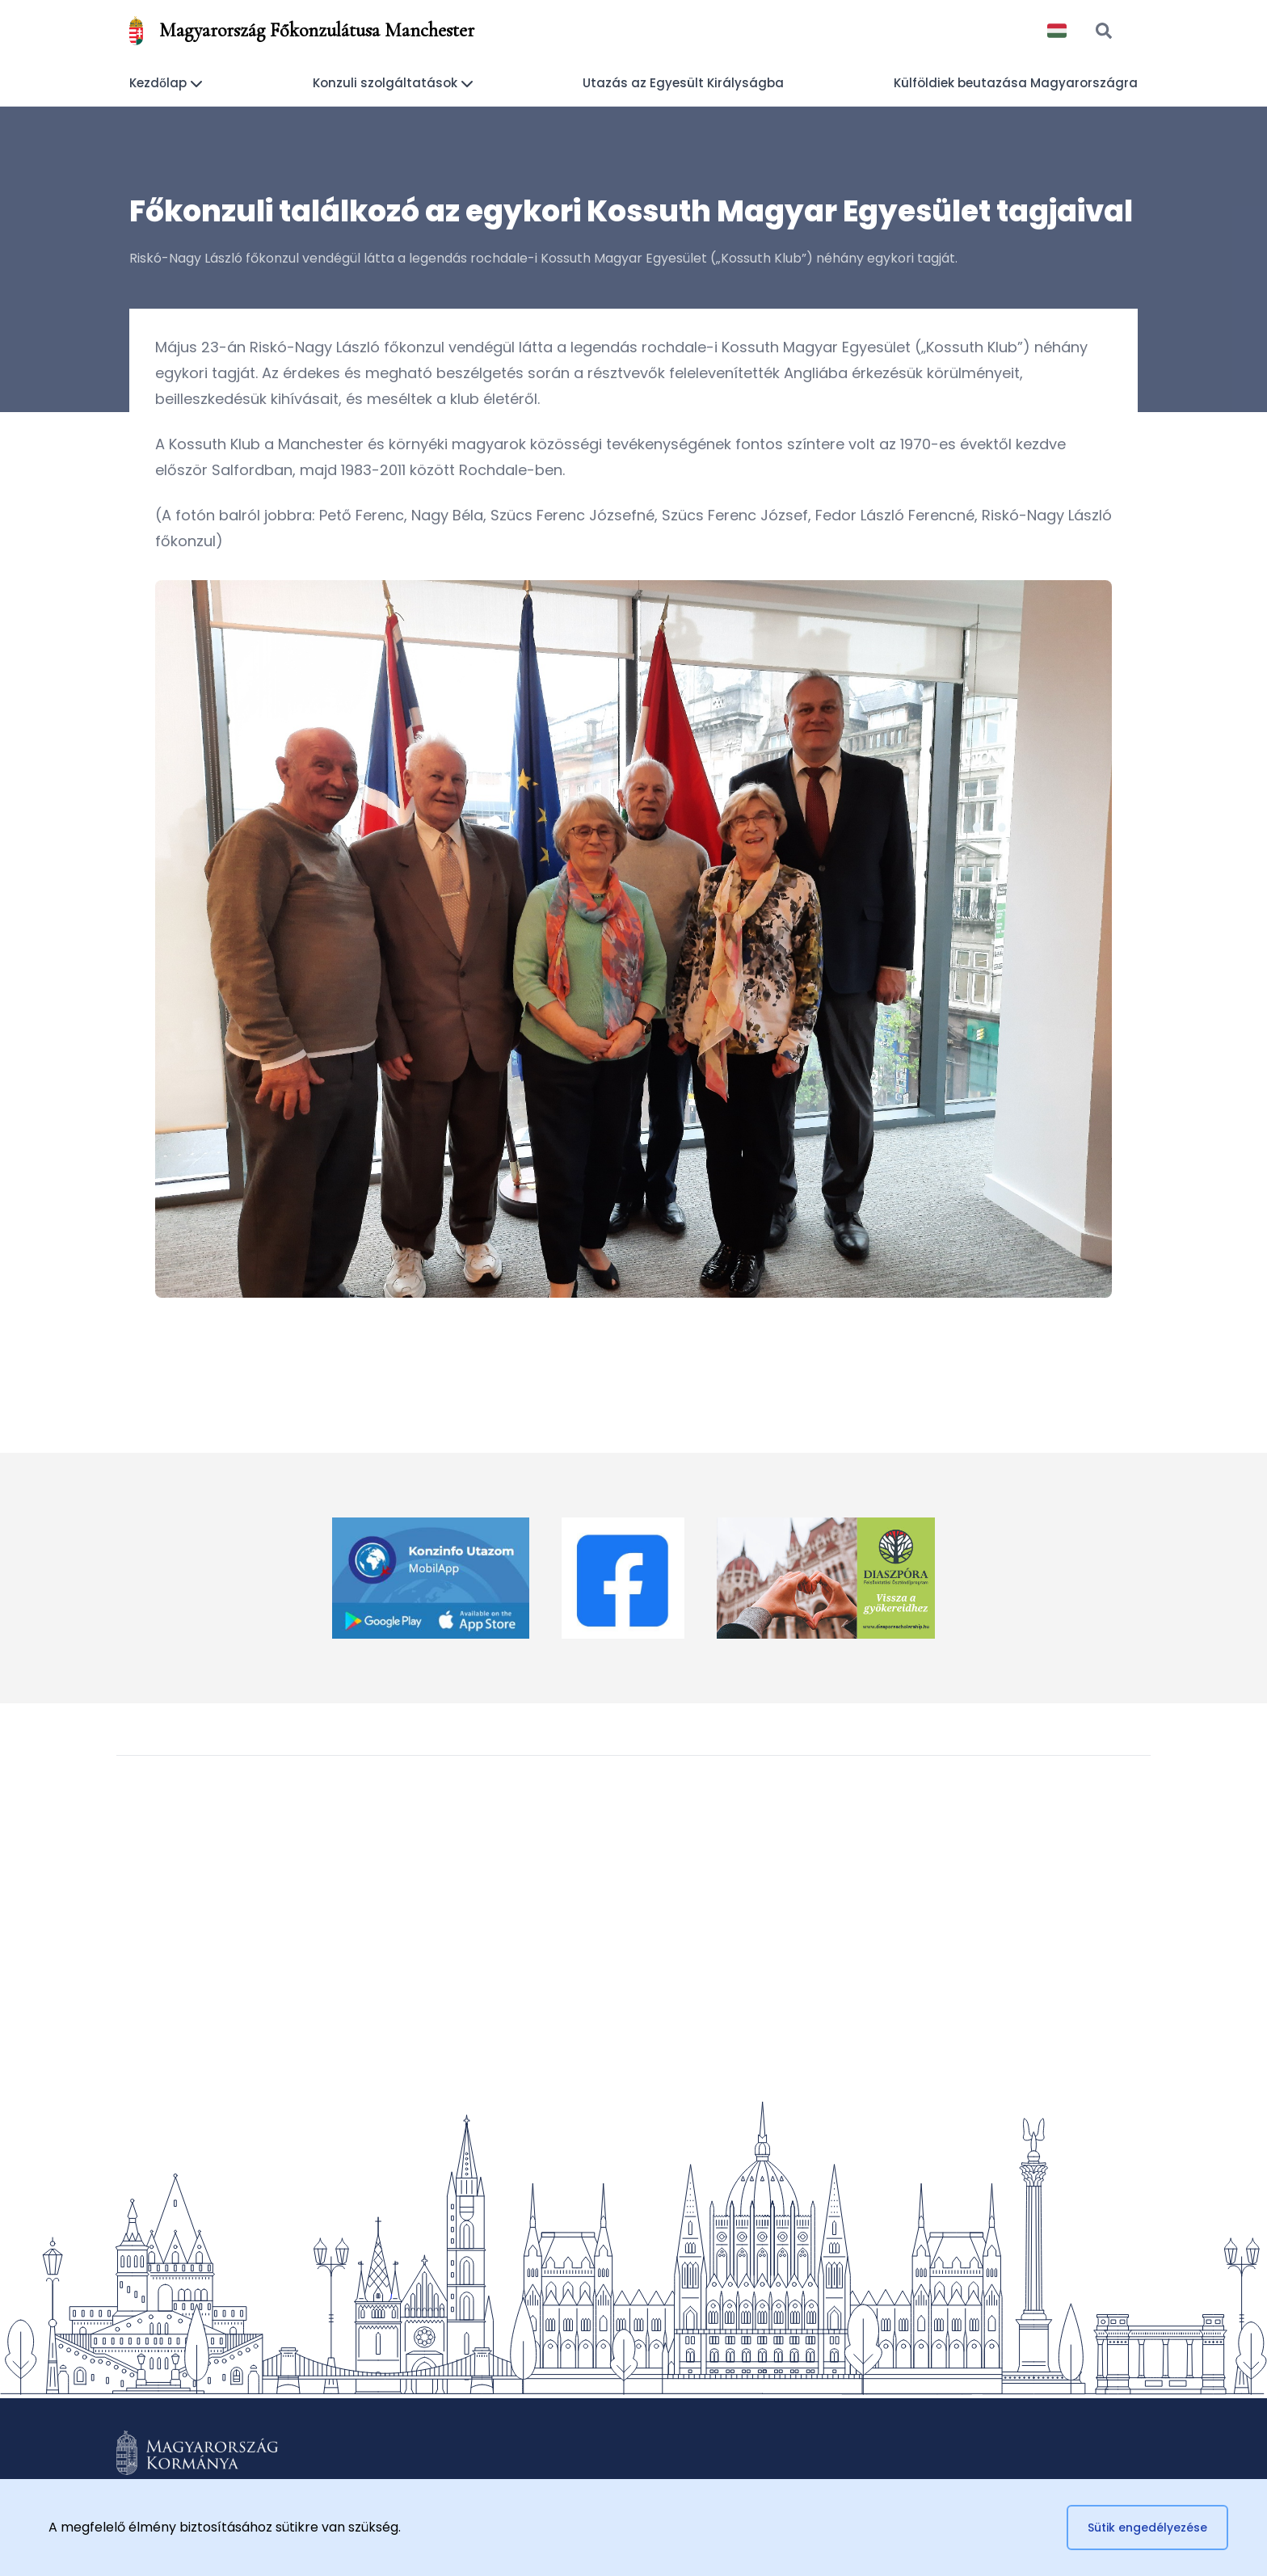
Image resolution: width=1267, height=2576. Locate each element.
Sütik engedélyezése (1147, 2527)
